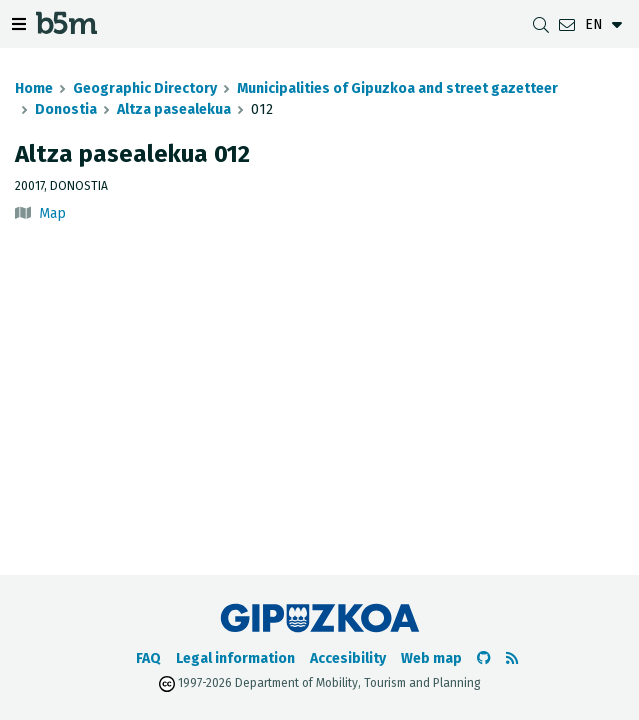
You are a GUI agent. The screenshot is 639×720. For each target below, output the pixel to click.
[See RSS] (512, 658)
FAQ (148, 658)
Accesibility (348, 658)
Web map (431, 658)
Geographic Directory (145, 88)
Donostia (66, 109)
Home (34, 88)
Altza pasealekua (174, 109)
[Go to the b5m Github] (484, 658)
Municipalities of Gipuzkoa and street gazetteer (397, 88)
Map (52, 213)
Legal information (235, 658)
